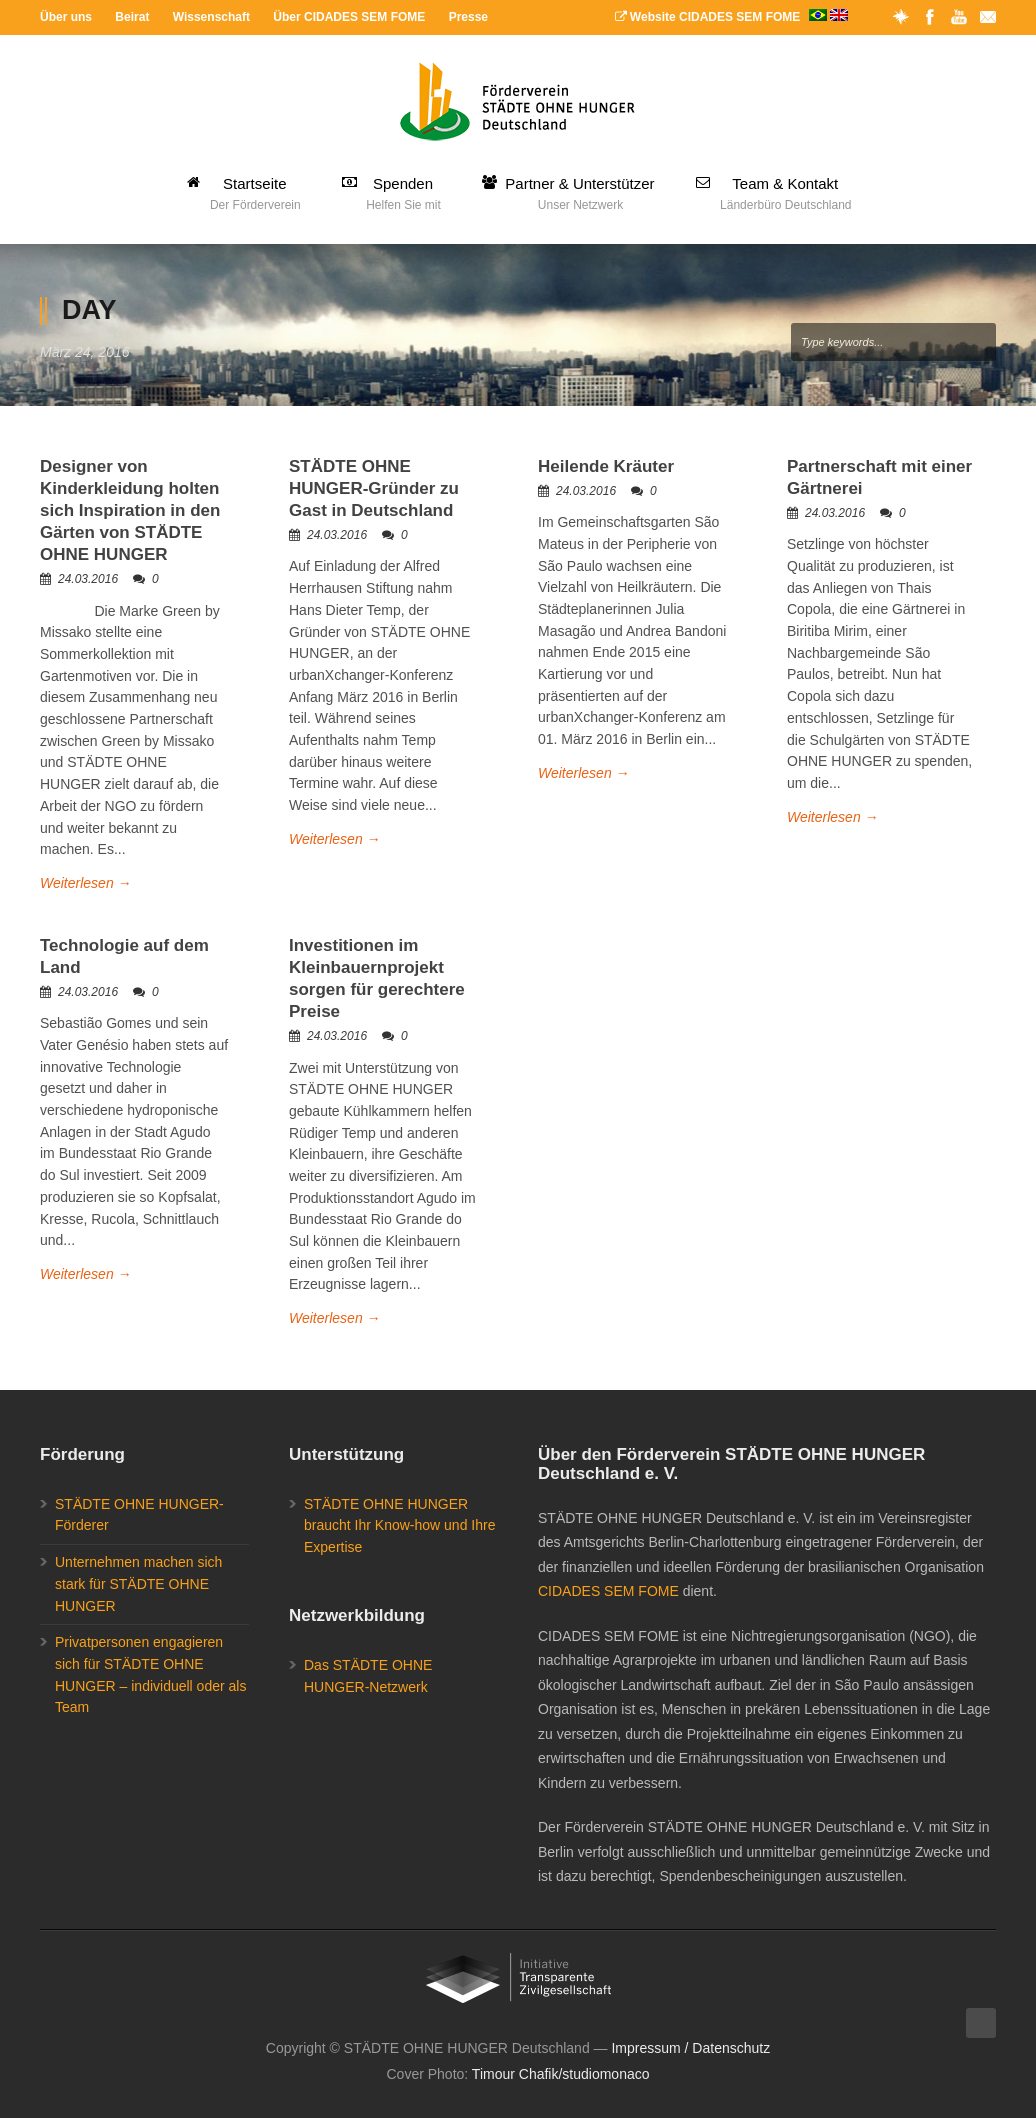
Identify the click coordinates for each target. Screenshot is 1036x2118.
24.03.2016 (88, 579)
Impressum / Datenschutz (690, 2048)
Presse (468, 17)
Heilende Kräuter (606, 466)
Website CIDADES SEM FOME (731, 17)
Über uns (66, 17)
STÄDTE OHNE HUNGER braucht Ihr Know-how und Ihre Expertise (399, 1525)
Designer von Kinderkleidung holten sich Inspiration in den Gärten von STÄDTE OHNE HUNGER (130, 510)
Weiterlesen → (86, 883)
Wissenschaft (211, 17)
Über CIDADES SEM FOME (349, 17)
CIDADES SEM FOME (608, 1591)
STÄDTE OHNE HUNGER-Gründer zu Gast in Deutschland (374, 488)
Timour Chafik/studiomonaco (561, 2074)
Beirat (132, 17)
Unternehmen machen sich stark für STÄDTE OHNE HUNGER (138, 1583)
